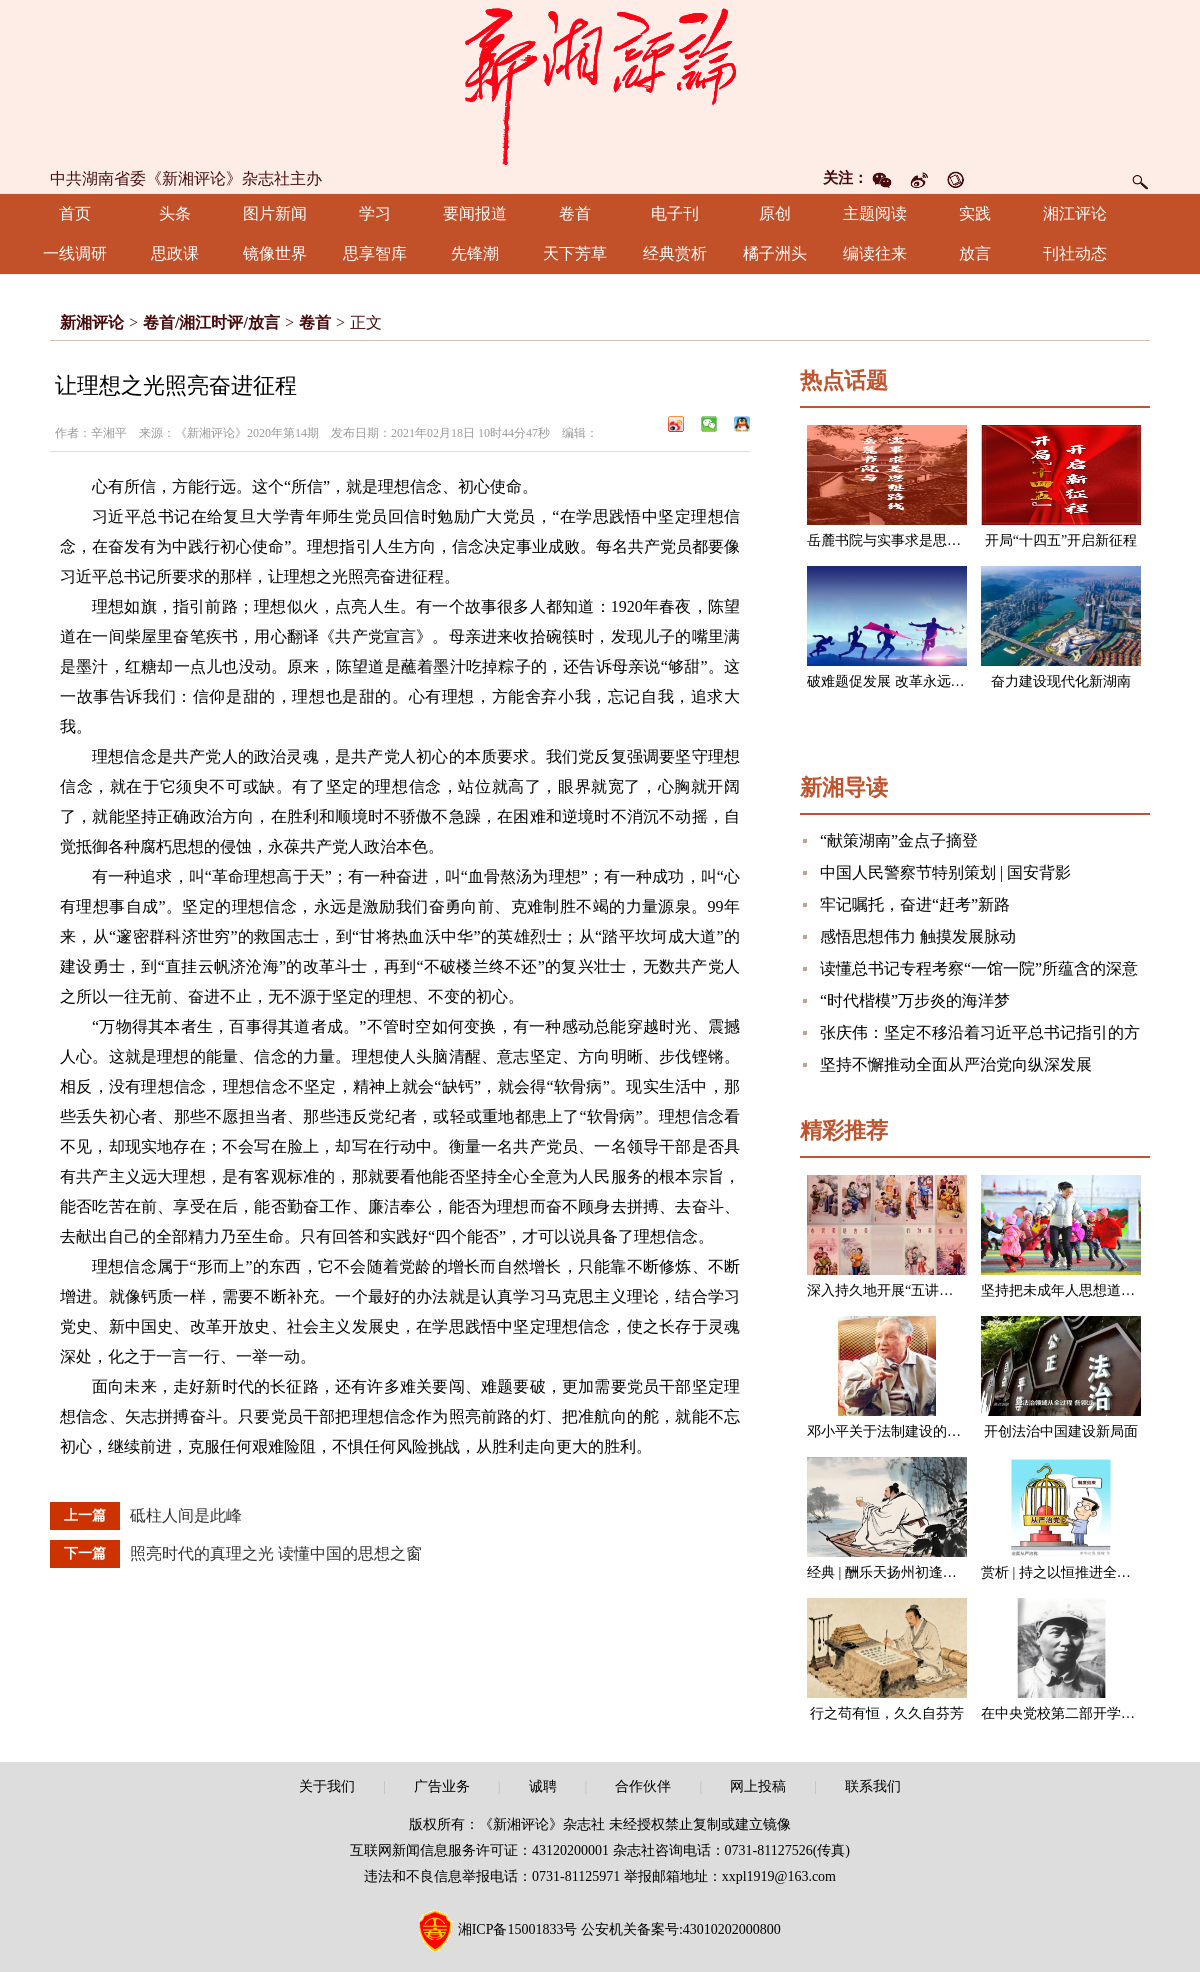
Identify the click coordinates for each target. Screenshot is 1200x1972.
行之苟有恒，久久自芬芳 (887, 1713)
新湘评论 (92, 322)
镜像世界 (275, 253)
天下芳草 (575, 253)
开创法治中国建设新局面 (1061, 1431)
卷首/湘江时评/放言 (211, 322)
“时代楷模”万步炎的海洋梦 (915, 1000)
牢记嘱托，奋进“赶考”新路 (915, 904)
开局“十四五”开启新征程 (1061, 540)
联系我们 (873, 1786)
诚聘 (543, 1786)
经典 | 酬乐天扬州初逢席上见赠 (903, 1572)
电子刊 (675, 213)
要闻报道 (475, 213)
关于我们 (327, 1786)
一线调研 (75, 253)
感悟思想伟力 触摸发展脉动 (918, 936)
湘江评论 (1075, 213)
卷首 (575, 213)
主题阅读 (875, 213)
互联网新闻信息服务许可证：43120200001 (479, 1850)
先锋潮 (475, 253)
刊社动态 (1075, 253)
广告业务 (442, 1786)
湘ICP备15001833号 (518, 1929)
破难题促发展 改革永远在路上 (900, 681)
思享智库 (375, 253)
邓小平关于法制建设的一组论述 (905, 1431)
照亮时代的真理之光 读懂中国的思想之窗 (276, 1553)
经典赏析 (675, 253)
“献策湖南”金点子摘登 (899, 840)
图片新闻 (275, 213)
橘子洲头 (775, 253)
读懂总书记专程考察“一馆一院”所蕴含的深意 (979, 968)
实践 (975, 213)
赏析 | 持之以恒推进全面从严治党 (1084, 1572)
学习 (375, 213)
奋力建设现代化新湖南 (1061, 681)
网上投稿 (758, 1786)
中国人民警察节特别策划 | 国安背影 (945, 872)
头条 (175, 213)
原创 (775, 213)
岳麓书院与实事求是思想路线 (898, 540)
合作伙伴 (643, 1786)
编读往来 (875, 253)
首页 (75, 213)
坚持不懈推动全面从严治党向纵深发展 (956, 1064)
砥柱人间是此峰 (186, 1515)
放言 (975, 253)
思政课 (175, 253)
